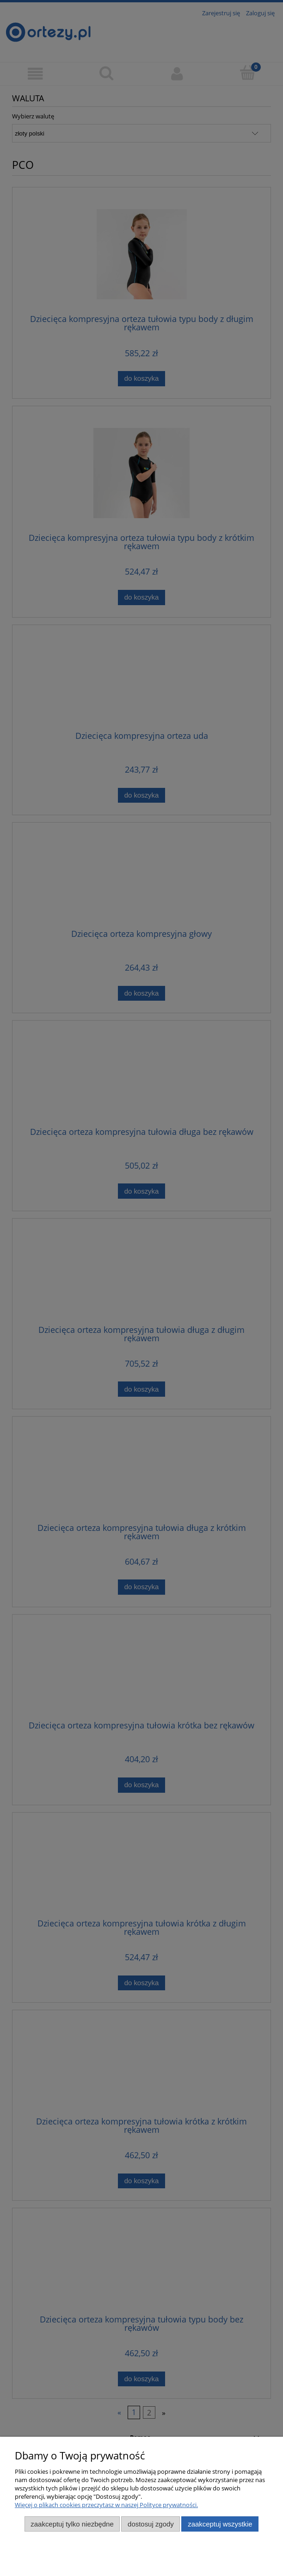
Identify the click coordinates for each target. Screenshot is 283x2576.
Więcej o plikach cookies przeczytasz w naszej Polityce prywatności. (106, 2505)
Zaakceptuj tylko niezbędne (72, 2524)
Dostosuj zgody (151, 2524)
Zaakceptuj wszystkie (220, 2524)
